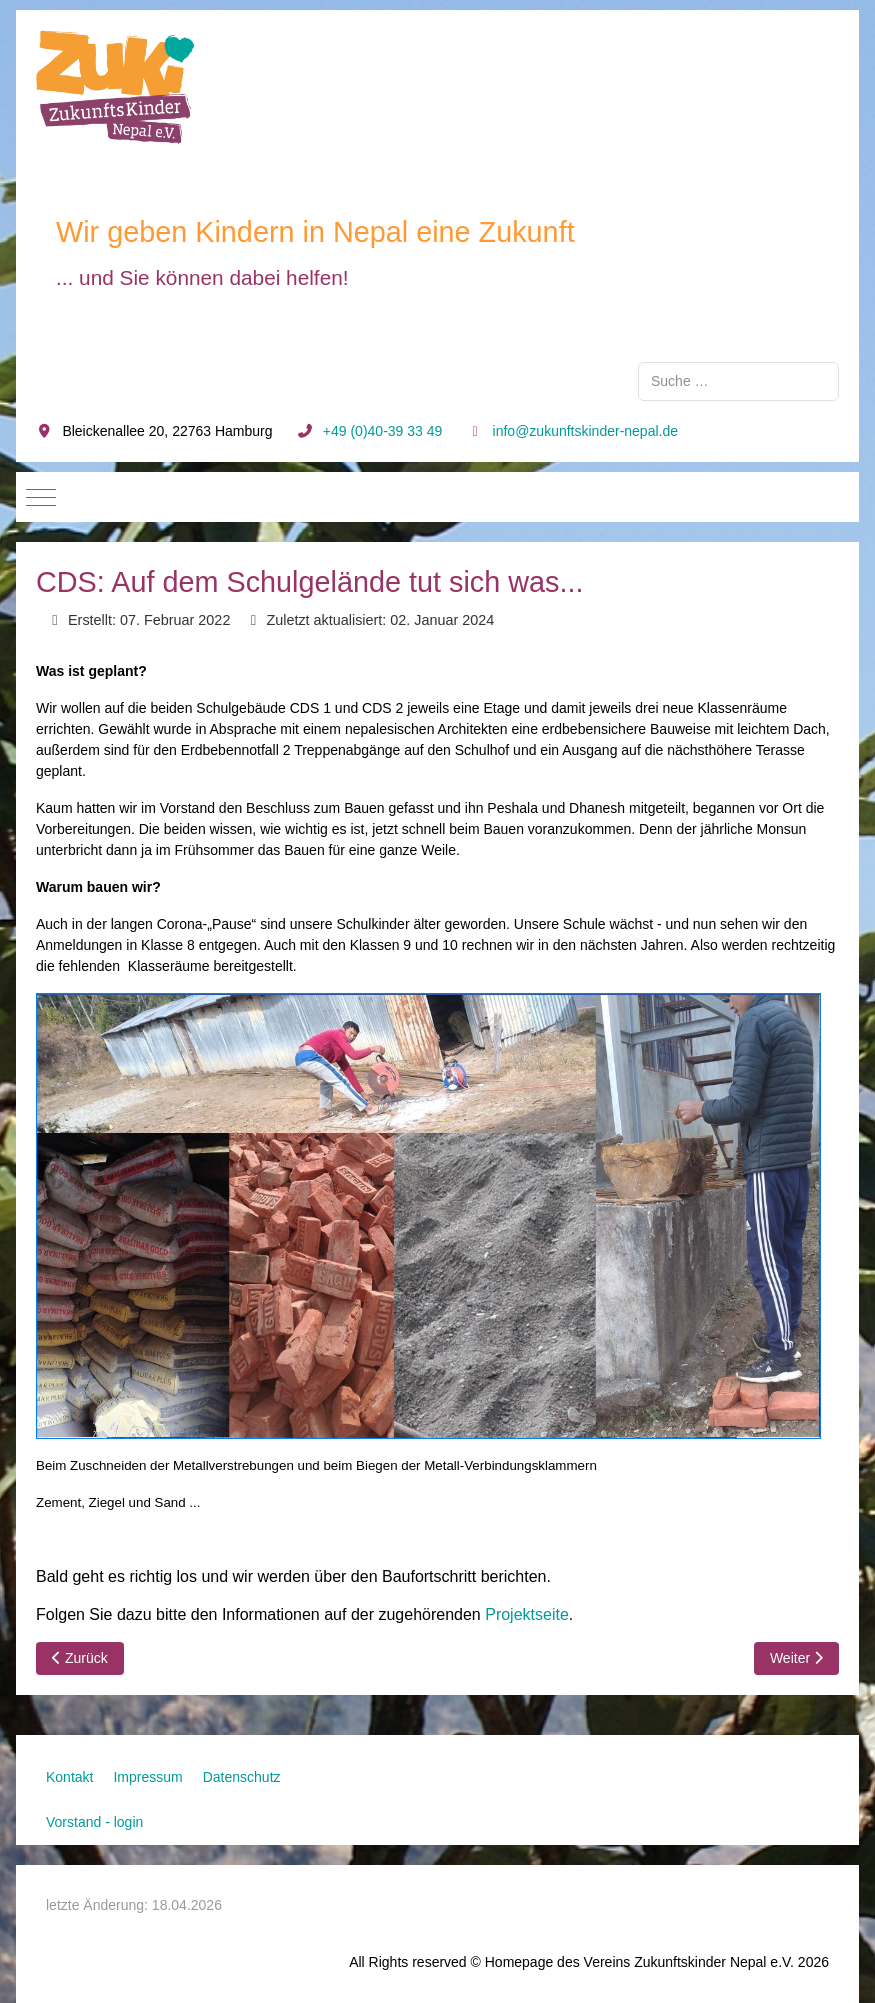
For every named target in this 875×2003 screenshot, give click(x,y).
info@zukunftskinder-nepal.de (585, 431)
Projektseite (527, 1614)
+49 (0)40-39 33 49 (382, 431)
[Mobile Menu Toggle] (41, 497)
